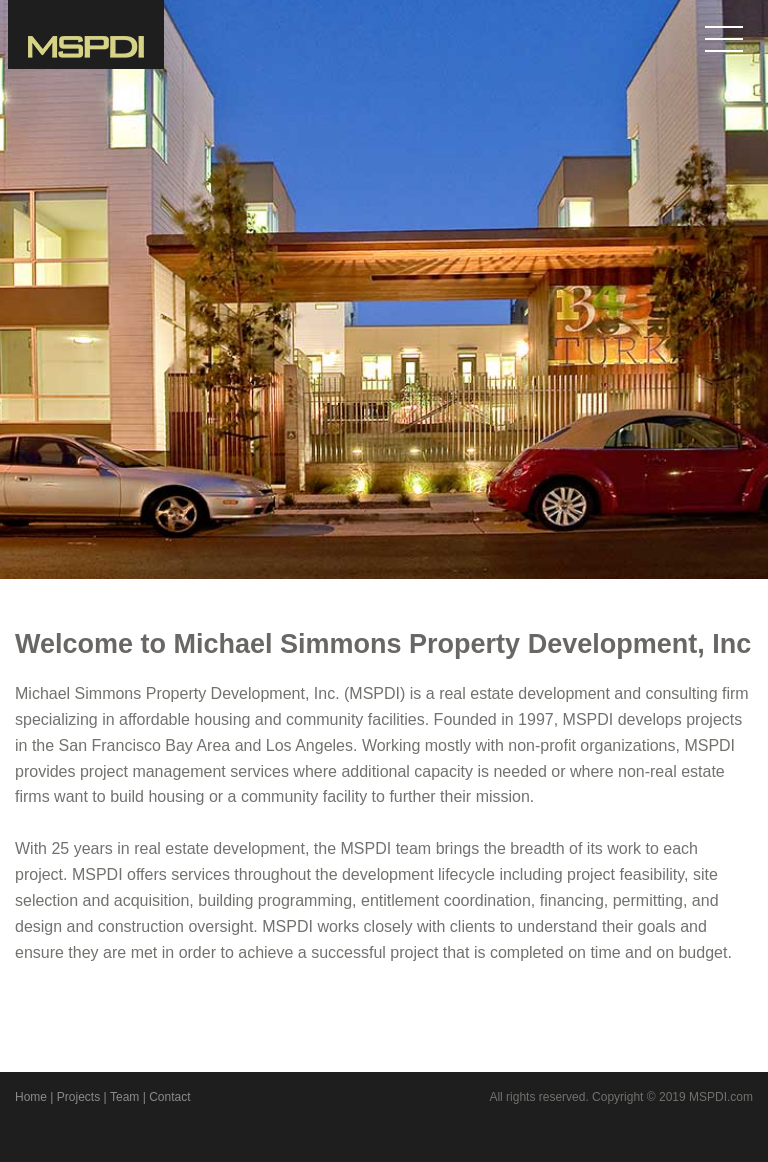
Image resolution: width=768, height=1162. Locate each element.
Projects (78, 1097)
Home (31, 1097)
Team (124, 1097)
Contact (169, 1097)
